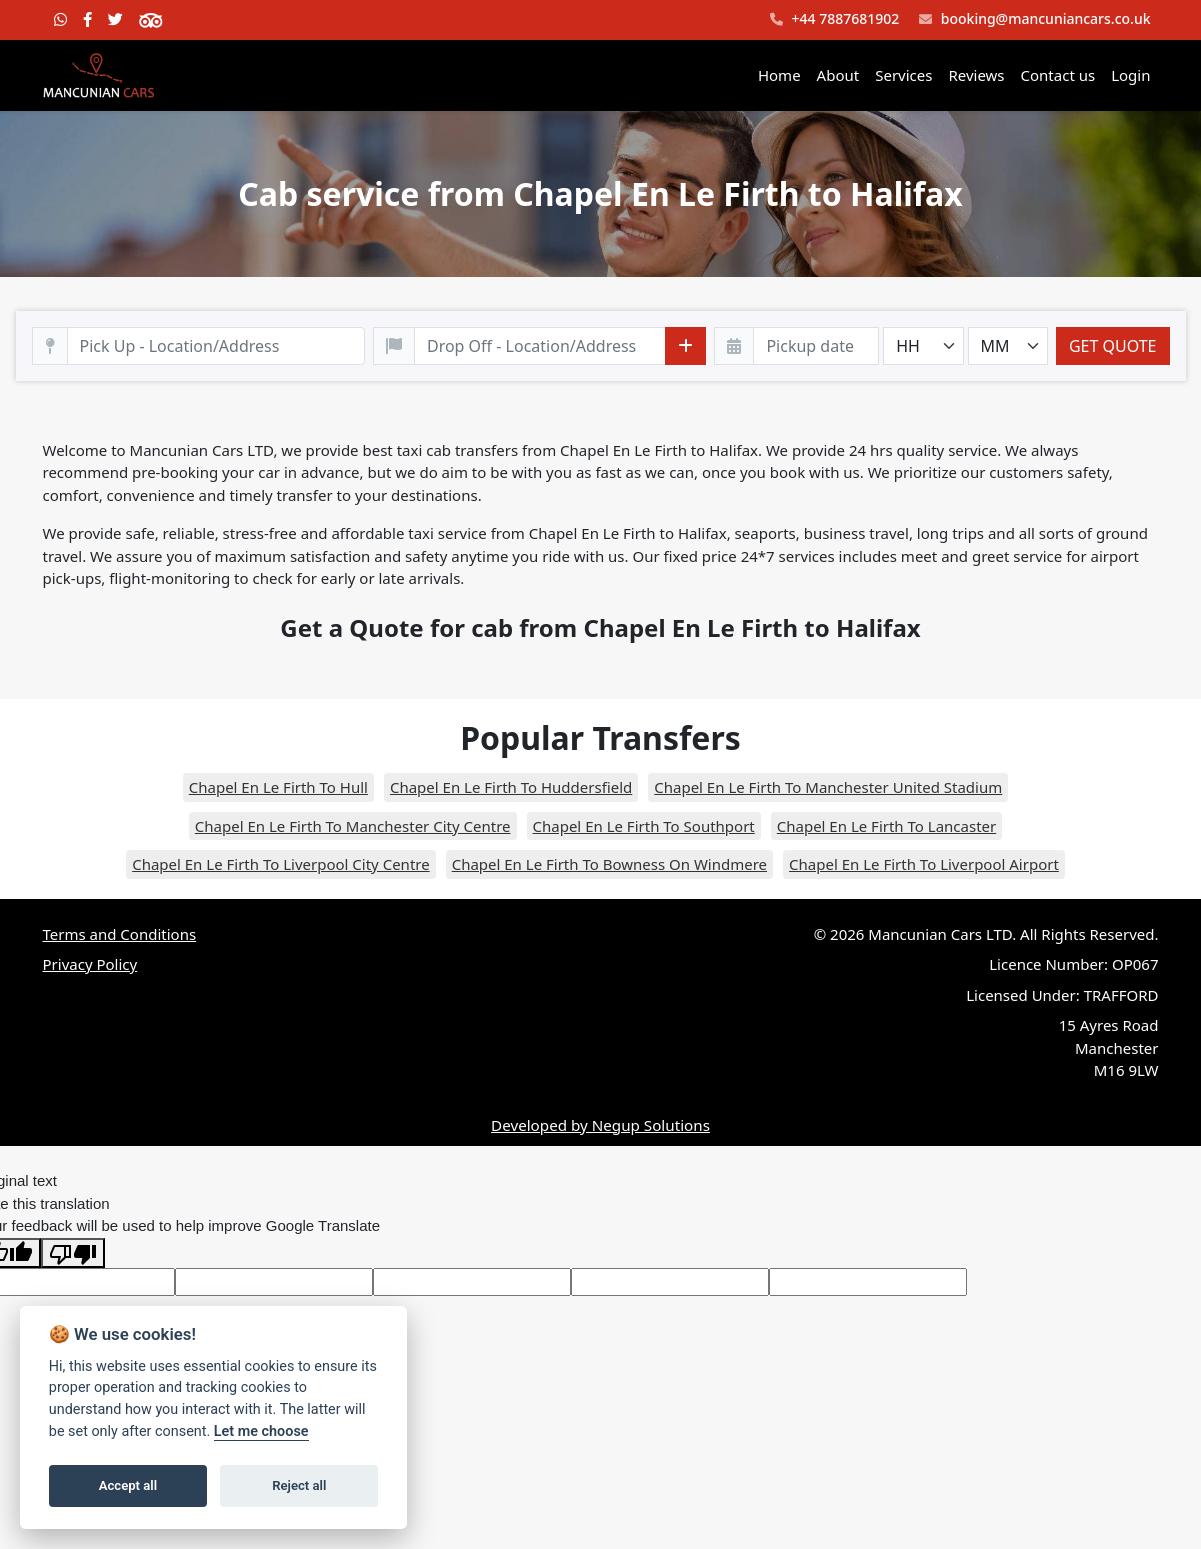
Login (1130, 75)
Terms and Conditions (120, 934)
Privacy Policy (90, 964)
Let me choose (261, 1431)
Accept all (128, 1485)
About (838, 75)
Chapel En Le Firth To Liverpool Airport (924, 864)
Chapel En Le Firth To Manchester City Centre (353, 826)
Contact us (1058, 75)
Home (779, 75)
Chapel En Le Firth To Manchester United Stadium (828, 787)
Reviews (976, 75)
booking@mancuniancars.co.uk (1034, 19)
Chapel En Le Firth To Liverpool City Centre (281, 864)
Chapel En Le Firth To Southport (644, 826)
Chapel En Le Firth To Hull (278, 787)
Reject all (299, 1485)
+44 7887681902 (834, 19)
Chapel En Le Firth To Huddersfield (511, 787)
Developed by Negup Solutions (600, 1125)
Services (903, 75)
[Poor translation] (73, 1253)
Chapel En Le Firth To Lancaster (886, 826)
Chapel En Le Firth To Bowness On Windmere (609, 864)
